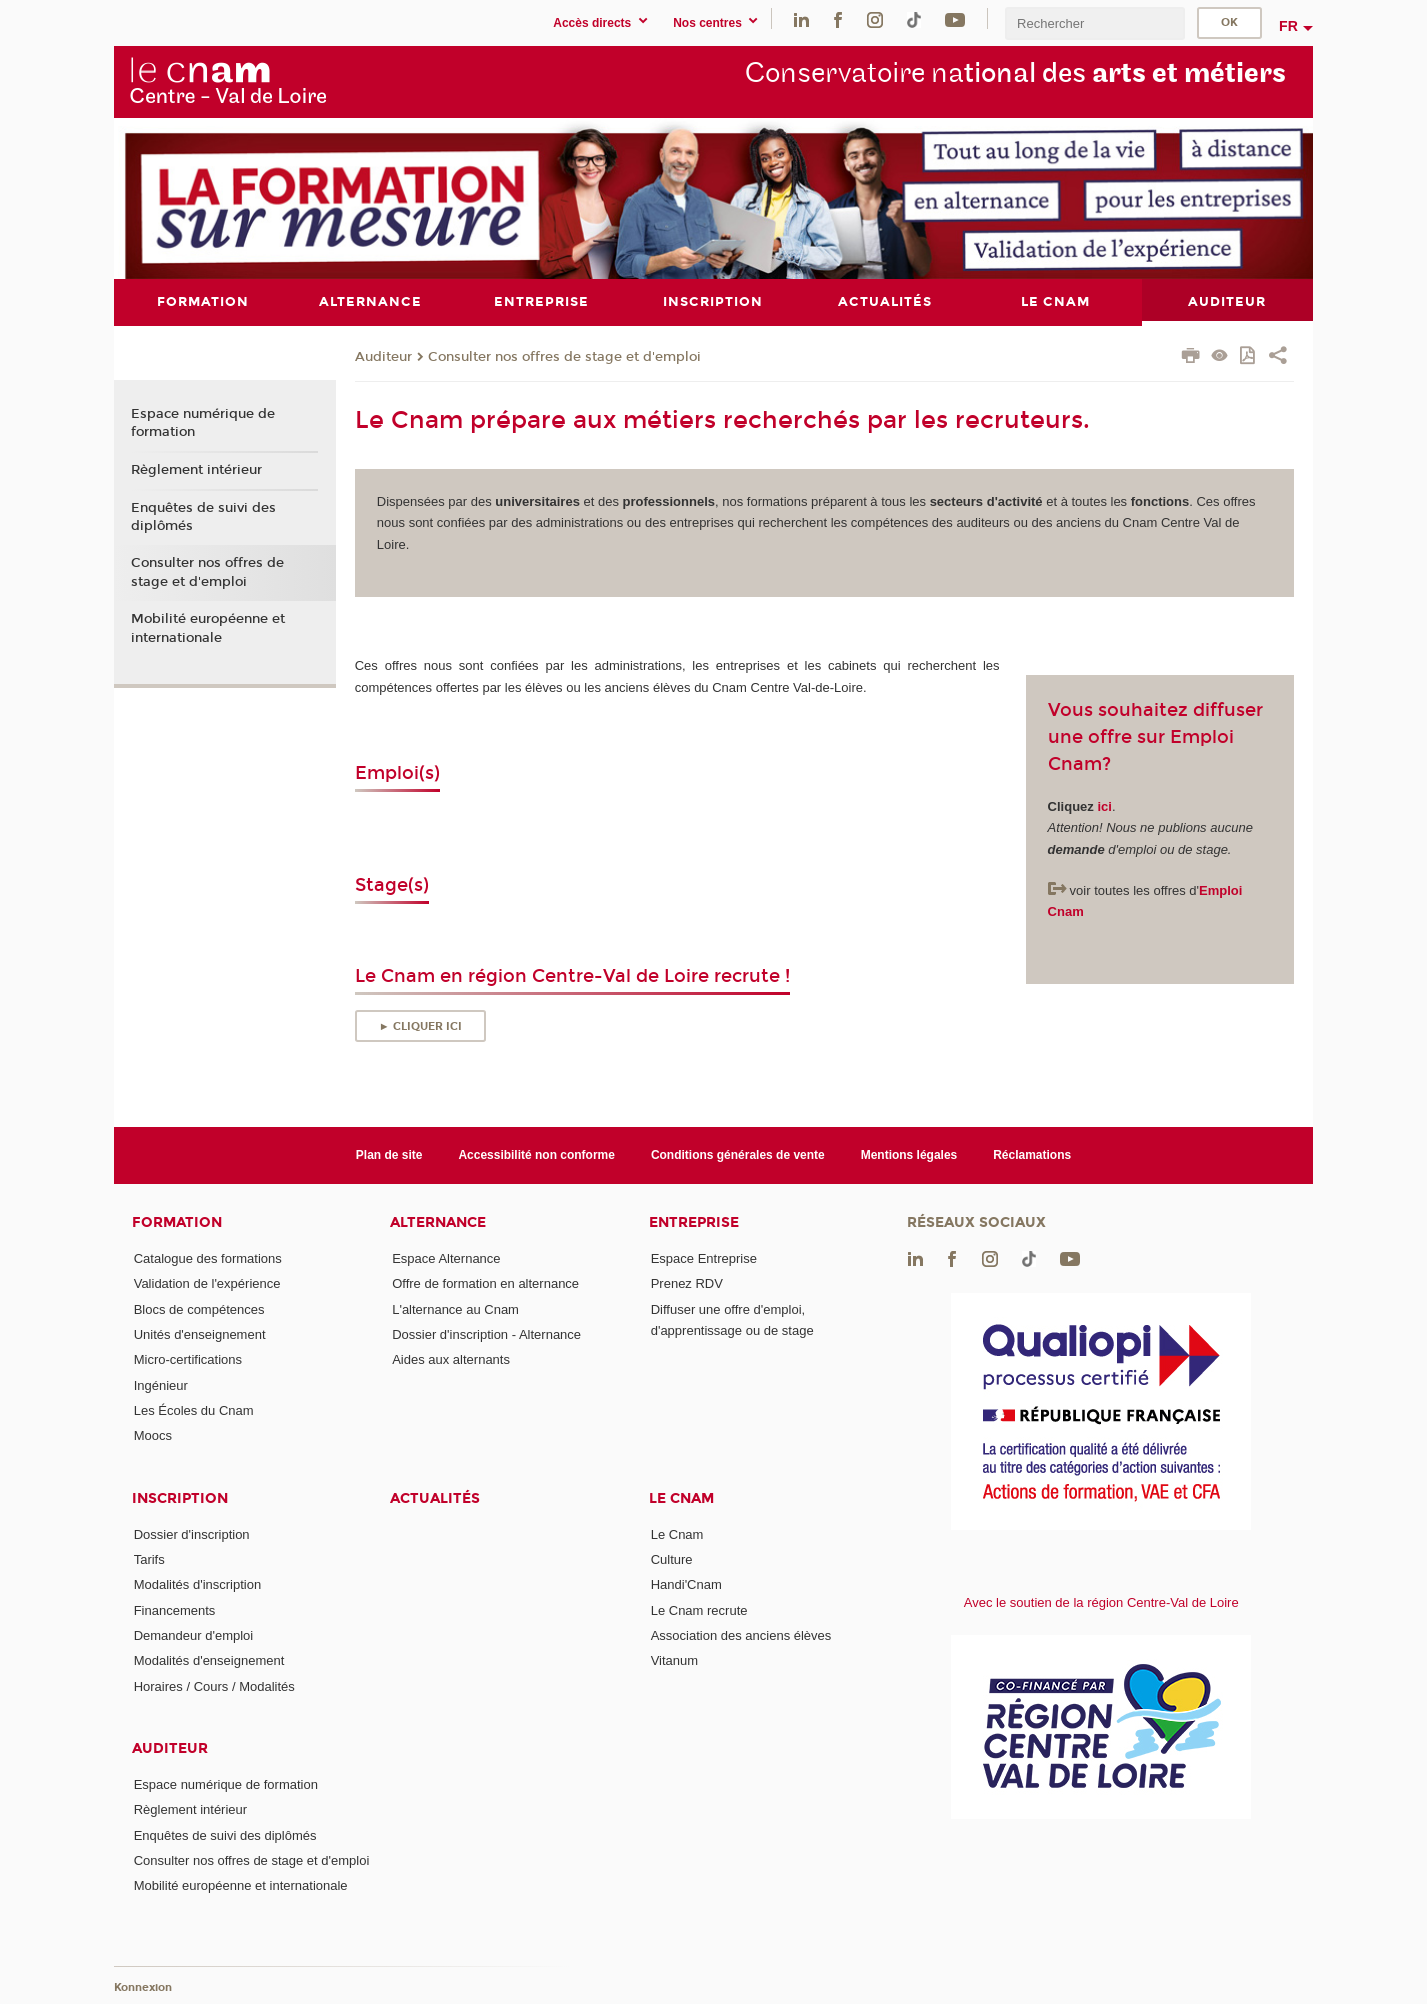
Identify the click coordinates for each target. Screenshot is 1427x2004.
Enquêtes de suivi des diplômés (203, 516)
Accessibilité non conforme (536, 1154)
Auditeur (383, 356)
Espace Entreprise (704, 1258)
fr (1288, 26)
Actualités (435, 1497)
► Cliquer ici (420, 1025)
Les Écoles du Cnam (194, 1410)
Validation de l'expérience (207, 1283)
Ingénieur (161, 1384)
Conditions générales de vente (738, 1154)
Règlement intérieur (196, 469)
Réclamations (1032, 1154)
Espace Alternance (446, 1258)
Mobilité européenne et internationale (208, 628)
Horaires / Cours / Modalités (214, 1685)
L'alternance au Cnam (455, 1308)
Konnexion (143, 1986)
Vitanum (674, 1660)
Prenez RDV (687, 1283)
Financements (175, 1609)
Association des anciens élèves (741, 1634)
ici (1104, 805)
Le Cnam (681, 1497)
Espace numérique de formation (203, 423)
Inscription (180, 1497)
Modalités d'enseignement (209, 1660)
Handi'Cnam (686, 1584)
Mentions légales (909, 1154)
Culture (672, 1558)
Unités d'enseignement (200, 1334)
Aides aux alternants (451, 1359)
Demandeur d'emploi (194, 1634)
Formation (177, 1222)
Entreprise (694, 1222)
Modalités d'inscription (198, 1584)
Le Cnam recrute (699, 1609)
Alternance (438, 1222)
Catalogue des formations (208, 1258)
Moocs (153, 1435)
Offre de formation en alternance (485, 1283)
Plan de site (389, 1154)
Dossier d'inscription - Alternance (486, 1334)
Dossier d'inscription (192, 1533)
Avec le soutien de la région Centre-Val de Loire (1101, 1602)
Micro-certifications (188, 1359)
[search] (1095, 23)
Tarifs (149, 1558)
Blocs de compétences (199, 1308)
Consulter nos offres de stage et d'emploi (564, 356)
